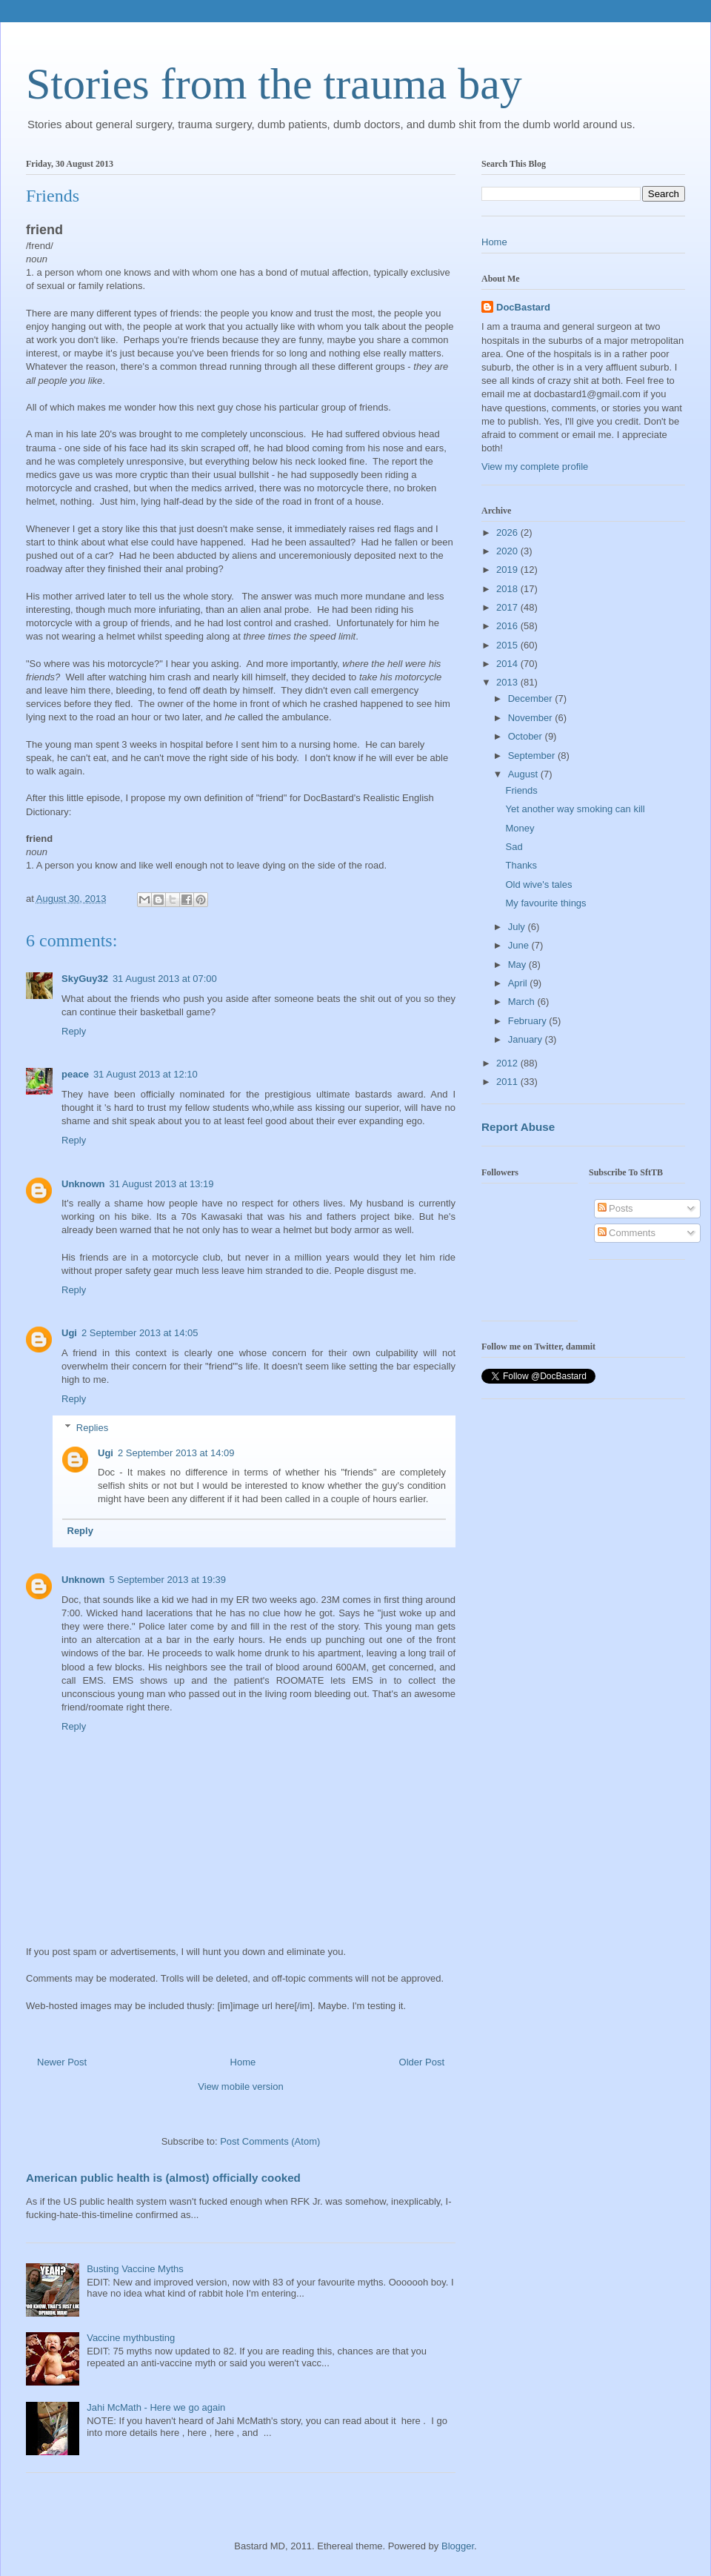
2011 (508, 1081)
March (523, 1001)
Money (519, 828)
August (524, 774)
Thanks (521, 865)
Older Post (421, 2062)
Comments (626, 1232)
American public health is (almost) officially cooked (163, 2177)
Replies (92, 1427)
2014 (508, 663)
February (529, 1020)
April (519, 983)
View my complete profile (534, 466)
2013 (508, 682)
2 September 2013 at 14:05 (139, 1332)
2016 (508, 625)
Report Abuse (518, 1127)
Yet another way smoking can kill (574, 808)
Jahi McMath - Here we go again (156, 2407)
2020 (508, 551)
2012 (508, 1063)
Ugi (69, 1332)
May (518, 964)
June (520, 945)
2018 (508, 588)
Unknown (83, 1183)
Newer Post (62, 2062)
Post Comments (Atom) (270, 2141)
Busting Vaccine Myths (135, 2268)
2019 (508, 569)
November (531, 717)
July (518, 926)
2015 (508, 645)
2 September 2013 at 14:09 (176, 1452)
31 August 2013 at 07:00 (165, 978)
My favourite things (545, 903)
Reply (73, 1031)
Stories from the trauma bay (274, 83)
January (526, 1039)
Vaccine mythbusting (131, 2337)
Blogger (457, 2546)
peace (75, 1074)
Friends (521, 790)
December (531, 698)
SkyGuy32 (84, 978)
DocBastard (523, 307)
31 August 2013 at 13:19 (162, 1183)
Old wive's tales (538, 884)
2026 (508, 532)
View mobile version (240, 2086)
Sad (513, 846)
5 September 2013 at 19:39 (168, 1579)
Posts (615, 1208)
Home (243, 2062)
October (526, 736)
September (533, 755)
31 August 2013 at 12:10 (145, 1074)
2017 (508, 607)
